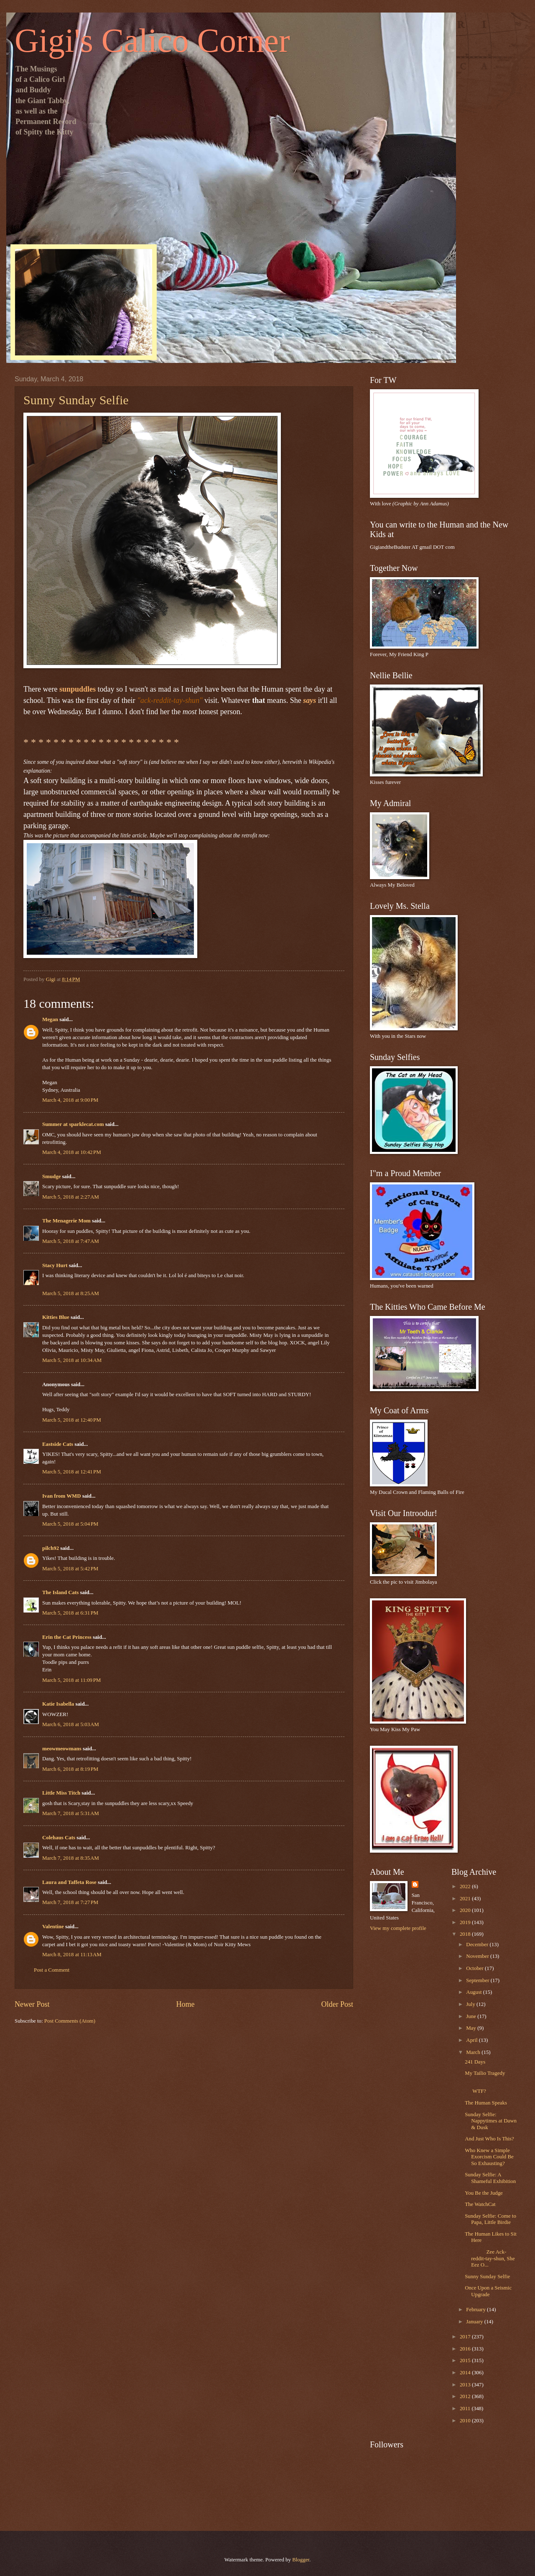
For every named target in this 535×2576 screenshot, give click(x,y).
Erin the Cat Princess (67, 1637)
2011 (466, 2408)
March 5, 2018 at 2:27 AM (70, 1197)
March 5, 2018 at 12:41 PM (71, 1472)
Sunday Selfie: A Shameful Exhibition (490, 2178)
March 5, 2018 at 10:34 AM (72, 1360)
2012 (466, 2396)
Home (185, 2004)
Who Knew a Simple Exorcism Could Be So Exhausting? (489, 2157)
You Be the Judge (484, 2193)
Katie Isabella (58, 1704)
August (474, 1992)
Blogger (300, 2560)
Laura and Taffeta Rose (69, 1882)
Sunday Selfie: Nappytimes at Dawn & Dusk (491, 2121)
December (477, 1944)
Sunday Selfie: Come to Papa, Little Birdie (490, 2219)
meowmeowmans (62, 1749)
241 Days (475, 2062)
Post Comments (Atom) (69, 2021)
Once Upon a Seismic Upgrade (488, 2291)
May (471, 2028)
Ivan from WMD (61, 1496)
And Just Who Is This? (489, 2139)
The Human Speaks (486, 2103)
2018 (466, 1934)
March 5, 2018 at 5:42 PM (70, 1569)
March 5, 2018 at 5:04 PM (70, 1524)
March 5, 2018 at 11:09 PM (71, 1680)
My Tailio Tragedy (485, 2073)
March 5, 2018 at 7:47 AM (70, 1241)
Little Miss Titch (61, 1793)
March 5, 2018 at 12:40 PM (71, 1420)
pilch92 (50, 1548)
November (478, 1956)
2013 (466, 2385)
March (474, 2052)
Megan (50, 1019)
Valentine (53, 1926)
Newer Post (32, 2004)
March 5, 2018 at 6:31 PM (70, 1613)
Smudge (51, 1176)
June (471, 2016)
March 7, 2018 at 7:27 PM (70, 1902)
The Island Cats (60, 1592)
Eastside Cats (57, 1444)
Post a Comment (51, 1970)
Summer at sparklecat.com (73, 1124)
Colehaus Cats (58, 1838)
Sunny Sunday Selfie (487, 2276)
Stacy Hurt (54, 1265)
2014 (466, 2373)
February (476, 2309)
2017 (466, 2337)
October (475, 1968)
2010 (466, 2421)
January (475, 2322)
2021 (466, 1899)
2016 (466, 2349)
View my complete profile (398, 1928)
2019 (466, 1922)
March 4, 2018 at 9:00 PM (70, 1100)
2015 (466, 2360)
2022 (466, 1886)
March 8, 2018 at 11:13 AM (72, 1954)
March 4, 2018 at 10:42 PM (71, 1152)
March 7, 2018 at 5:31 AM (70, 1813)
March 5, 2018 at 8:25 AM (70, 1293)
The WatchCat (480, 2204)
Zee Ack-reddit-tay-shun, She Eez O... (490, 2258)
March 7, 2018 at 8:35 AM (70, 1858)
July (471, 2004)
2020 (466, 1910)
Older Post (337, 2004)
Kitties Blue (55, 1317)
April (472, 2040)
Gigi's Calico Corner (152, 40)
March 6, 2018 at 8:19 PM (70, 1769)
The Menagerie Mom (66, 1221)
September (478, 1980)
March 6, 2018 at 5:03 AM (70, 1724)
